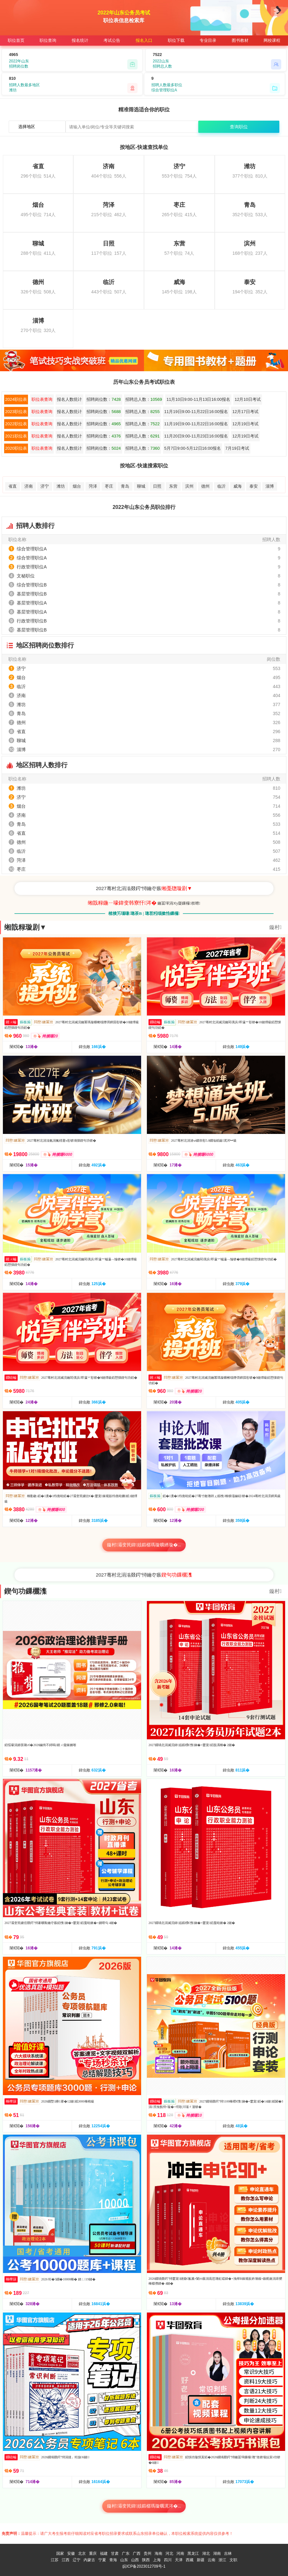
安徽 (71, 2553)
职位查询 (48, 40)
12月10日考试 (248, 399)
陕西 (146, 2560)
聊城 (141, 486)
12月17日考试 (245, 411)
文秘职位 (26, 575)
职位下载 (176, 40)
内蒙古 (89, 2560)
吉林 (228, 2553)
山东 (124, 2560)
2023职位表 (16, 411)
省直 (12, 486)
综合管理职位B (32, 584)
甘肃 (115, 2553)
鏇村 (275, 927)
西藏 (190, 2560)
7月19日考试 (237, 448)
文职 (233, 2560)
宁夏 (102, 2560)
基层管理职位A (32, 602)
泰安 (253, 486)
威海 (237, 486)
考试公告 (112, 40)
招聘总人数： (143, 399)
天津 (179, 2560)
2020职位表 (16, 448)
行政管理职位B (32, 620)
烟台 (77, 486)
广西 (136, 2553)
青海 (113, 2560)
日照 (157, 486)
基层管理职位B (32, 593)
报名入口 (144, 40)
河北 (169, 2553)
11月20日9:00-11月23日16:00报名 (196, 436)
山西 (135, 2560)
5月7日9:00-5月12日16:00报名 (192, 448)
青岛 (125, 486)
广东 (126, 2553)
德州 (205, 486)
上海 (157, 2560)
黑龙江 (193, 2553)
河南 (180, 2553)
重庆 (93, 2553)
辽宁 (76, 2560)
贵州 (147, 2553)
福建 (104, 2553)
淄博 (270, 486)
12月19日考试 (245, 423)
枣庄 (109, 486)
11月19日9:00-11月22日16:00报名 (196, 411)
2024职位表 (16, 399)
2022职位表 (16, 423)
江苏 (55, 2560)
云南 (211, 2560)
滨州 (189, 486)
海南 (158, 2553)
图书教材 (240, 40)
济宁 (44, 486)
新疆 (200, 2560)
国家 (60, 2553)
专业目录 (208, 40)
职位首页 (16, 40)
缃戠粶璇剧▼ (25, 927)
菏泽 (93, 486)
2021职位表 (16, 436)
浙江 (222, 2560)
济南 (28, 486)
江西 (65, 2560)
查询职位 (239, 126)
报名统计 (80, 40)
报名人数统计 (69, 399)
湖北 (206, 2553)
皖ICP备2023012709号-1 (143, 2566)
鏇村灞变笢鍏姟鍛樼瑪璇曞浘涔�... (144, 2506)
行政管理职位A (32, 566)
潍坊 (61, 486)
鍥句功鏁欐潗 (25, 1591)
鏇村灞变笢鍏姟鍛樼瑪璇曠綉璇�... (144, 1544)
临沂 (221, 486)
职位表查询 (42, 399)
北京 (82, 2553)
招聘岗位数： (103, 399)
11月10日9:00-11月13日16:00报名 (198, 399)
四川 (168, 2560)
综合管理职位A (32, 548)
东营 (173, 486)
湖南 (217, 2553)
